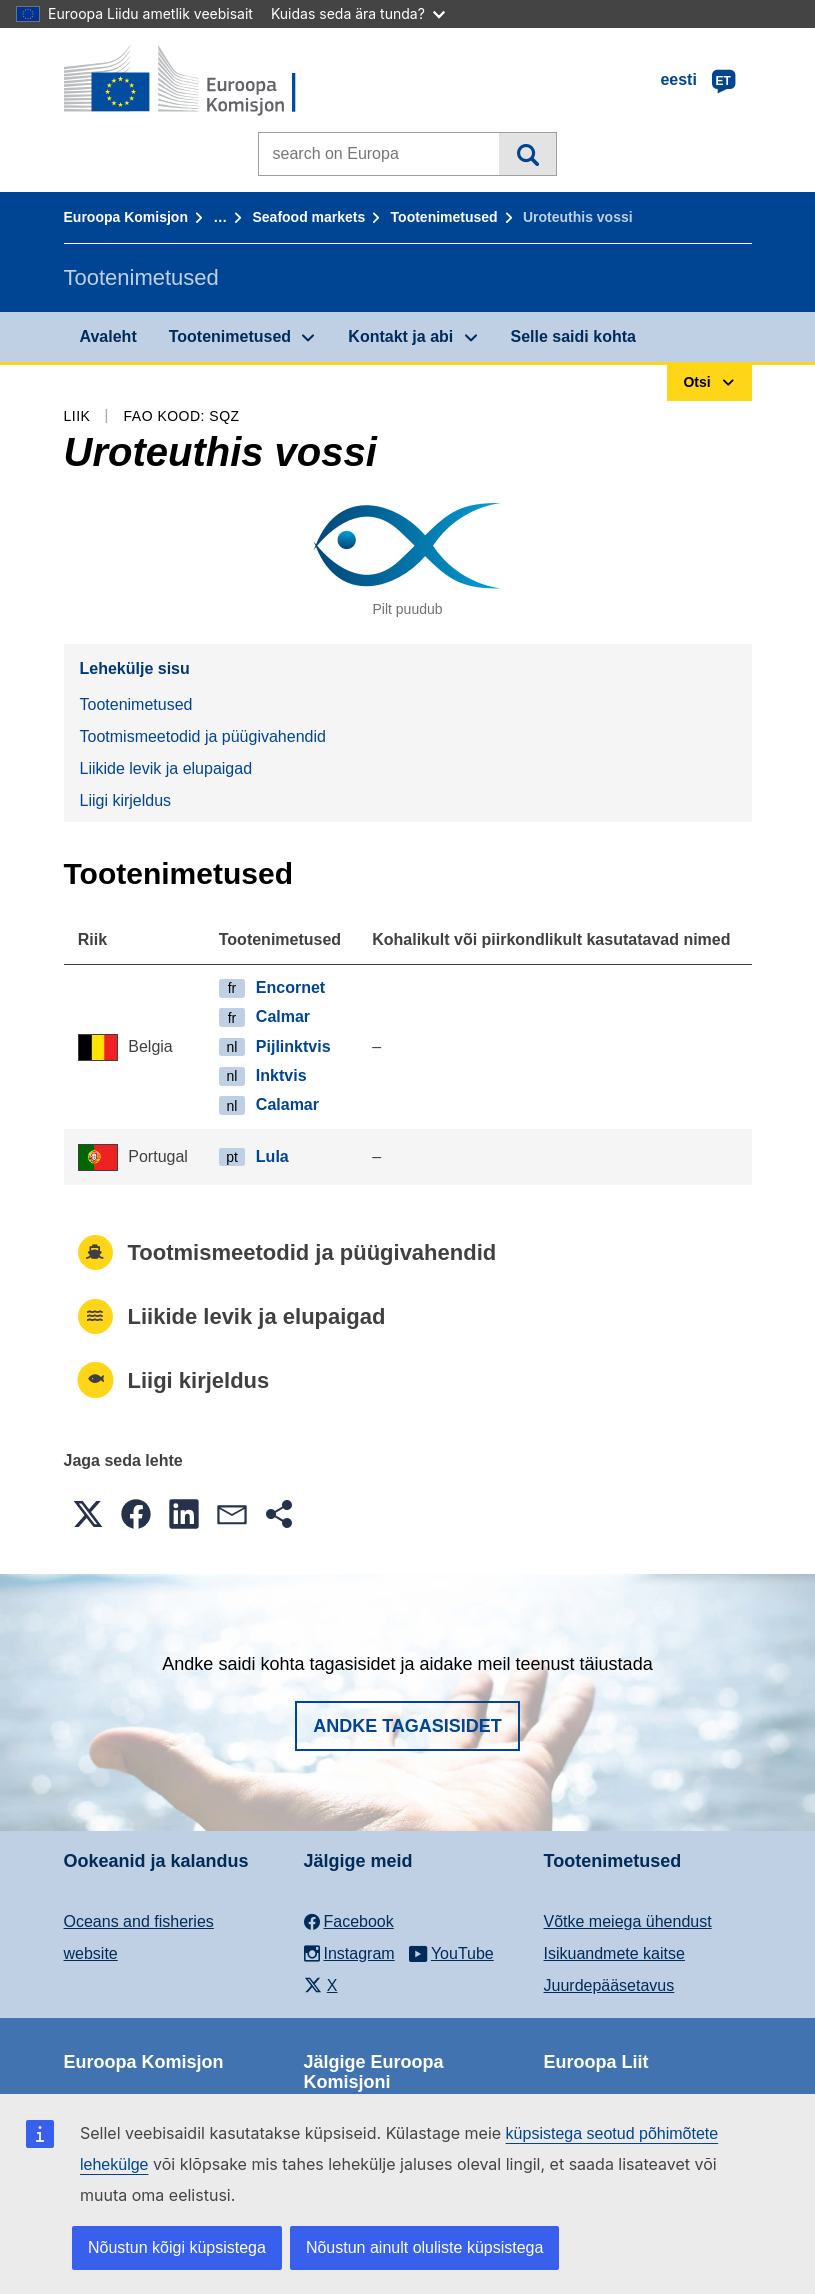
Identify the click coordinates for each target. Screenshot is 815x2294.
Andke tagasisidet (407, 1726)
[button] (88, 1514)
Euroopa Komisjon (126, 217)
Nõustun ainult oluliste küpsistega (424, 2247)
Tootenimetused (444, 217)
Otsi (527, 154)
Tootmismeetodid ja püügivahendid (203, 736)
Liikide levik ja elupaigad (166, 768)
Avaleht (108, 336)
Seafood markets (308, 217)
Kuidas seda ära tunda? (358, 13)
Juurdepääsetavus (609, 1985)
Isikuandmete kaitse (614, 1953)
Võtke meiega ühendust (628, 1921)
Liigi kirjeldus (126, 800)
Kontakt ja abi (400, 336)
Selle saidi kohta (573, 336)
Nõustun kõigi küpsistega (177, 2247)
